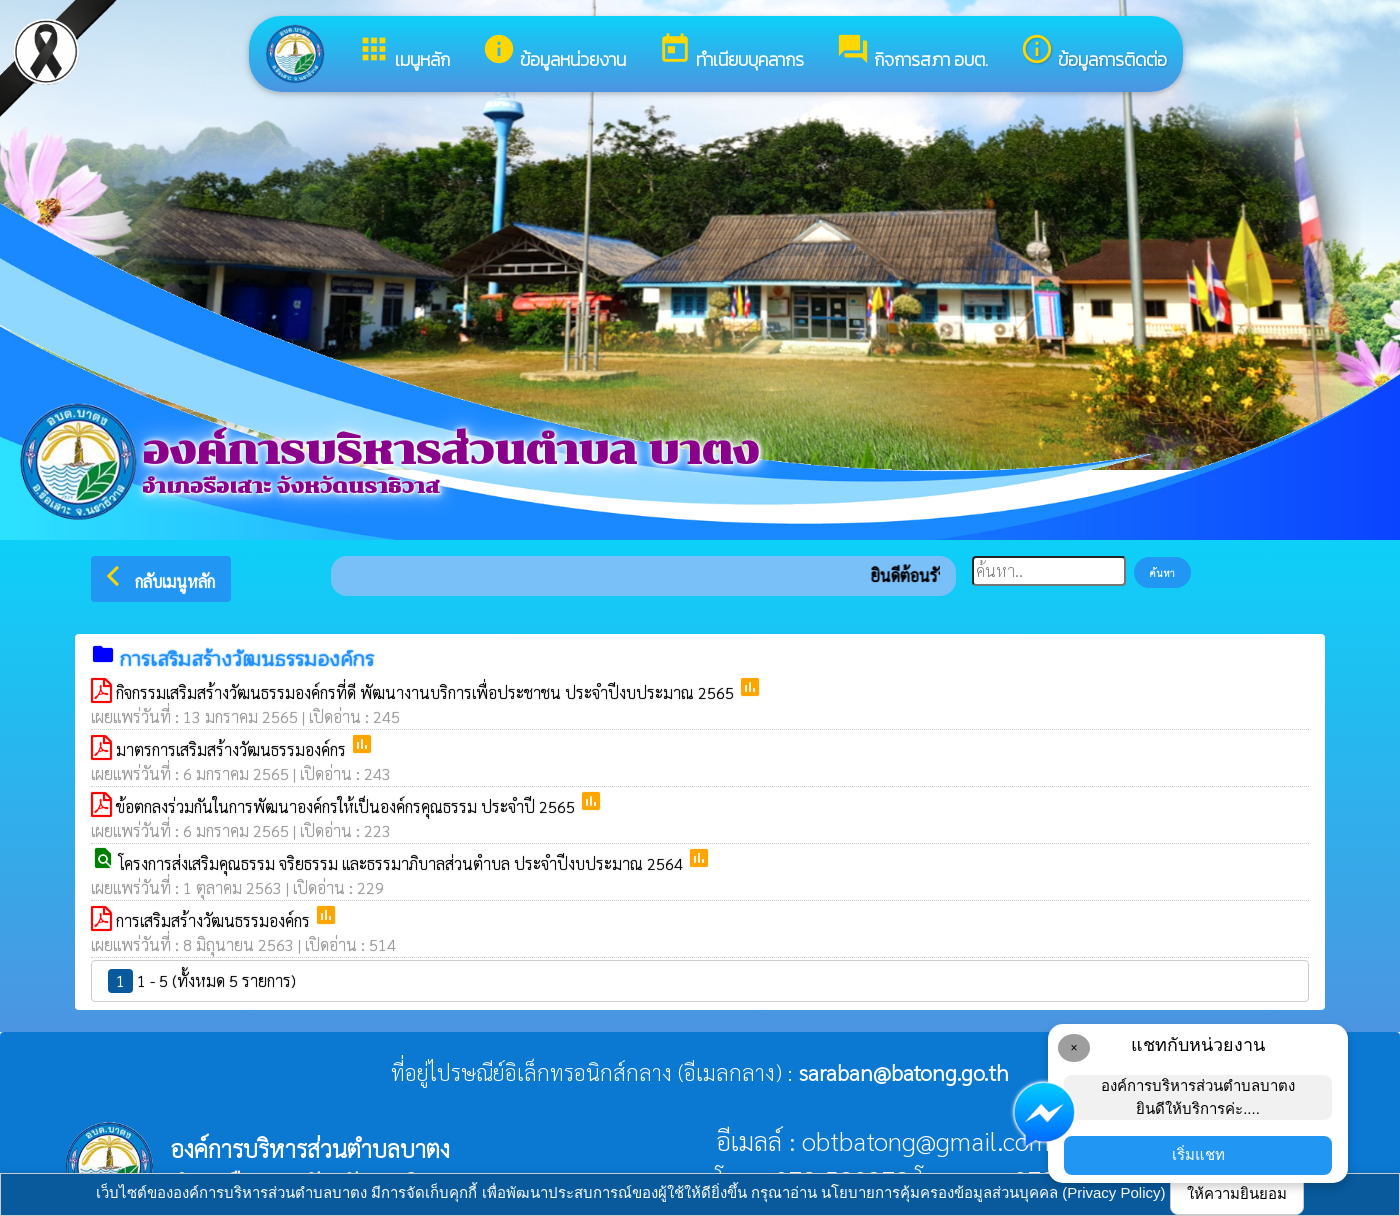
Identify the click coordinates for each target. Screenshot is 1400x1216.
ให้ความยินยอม (1237, 1193)
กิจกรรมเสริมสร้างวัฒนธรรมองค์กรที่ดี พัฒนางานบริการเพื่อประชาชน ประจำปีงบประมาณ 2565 (427, 692)
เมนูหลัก (403, 52)
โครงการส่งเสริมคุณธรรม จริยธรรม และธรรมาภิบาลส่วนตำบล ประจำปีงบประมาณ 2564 (403, 863)
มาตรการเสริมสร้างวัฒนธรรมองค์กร (233, 749)
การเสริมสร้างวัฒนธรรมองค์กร (215, 920)
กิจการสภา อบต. (912, 52)
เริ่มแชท (1198, 1154)
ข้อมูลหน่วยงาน (554, 52)
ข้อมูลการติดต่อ (1093, 52)
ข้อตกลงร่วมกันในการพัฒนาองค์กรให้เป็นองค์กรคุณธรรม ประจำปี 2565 (347, 806)
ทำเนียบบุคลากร (731, 52)
